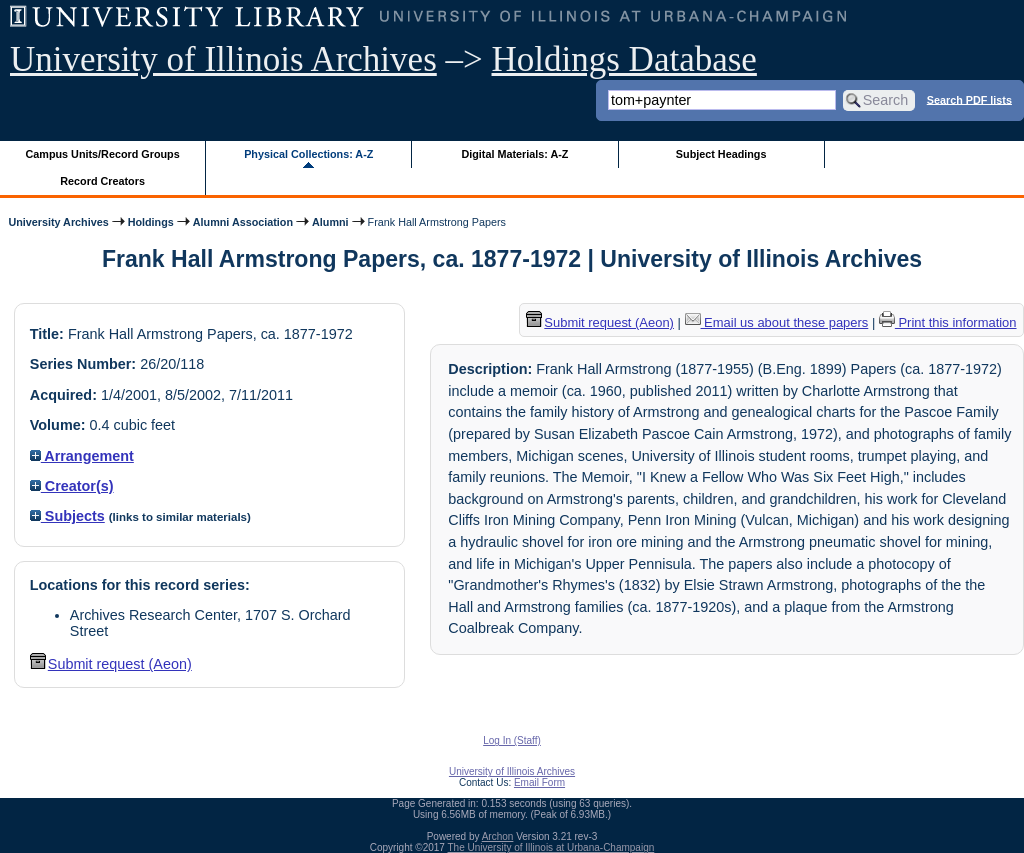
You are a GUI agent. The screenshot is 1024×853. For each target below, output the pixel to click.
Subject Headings (721, 154)
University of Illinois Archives (223, 59)
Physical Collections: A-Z (308, 154)
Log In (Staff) (512, 740)
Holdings (151, 222)
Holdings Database (624, 59)
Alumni (330, 222)
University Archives (58, 222)
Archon (498, 836)
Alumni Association (243, 222)
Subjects (67, 516)
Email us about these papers (777, 322)
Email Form (539, 782)
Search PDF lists (969, 99)
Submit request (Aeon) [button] (111, 664)
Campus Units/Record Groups (103, 154)
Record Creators (102, 181)
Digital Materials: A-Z (514, 154)
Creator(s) (72, 486)
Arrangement (82, 456)
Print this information (948, 322)
